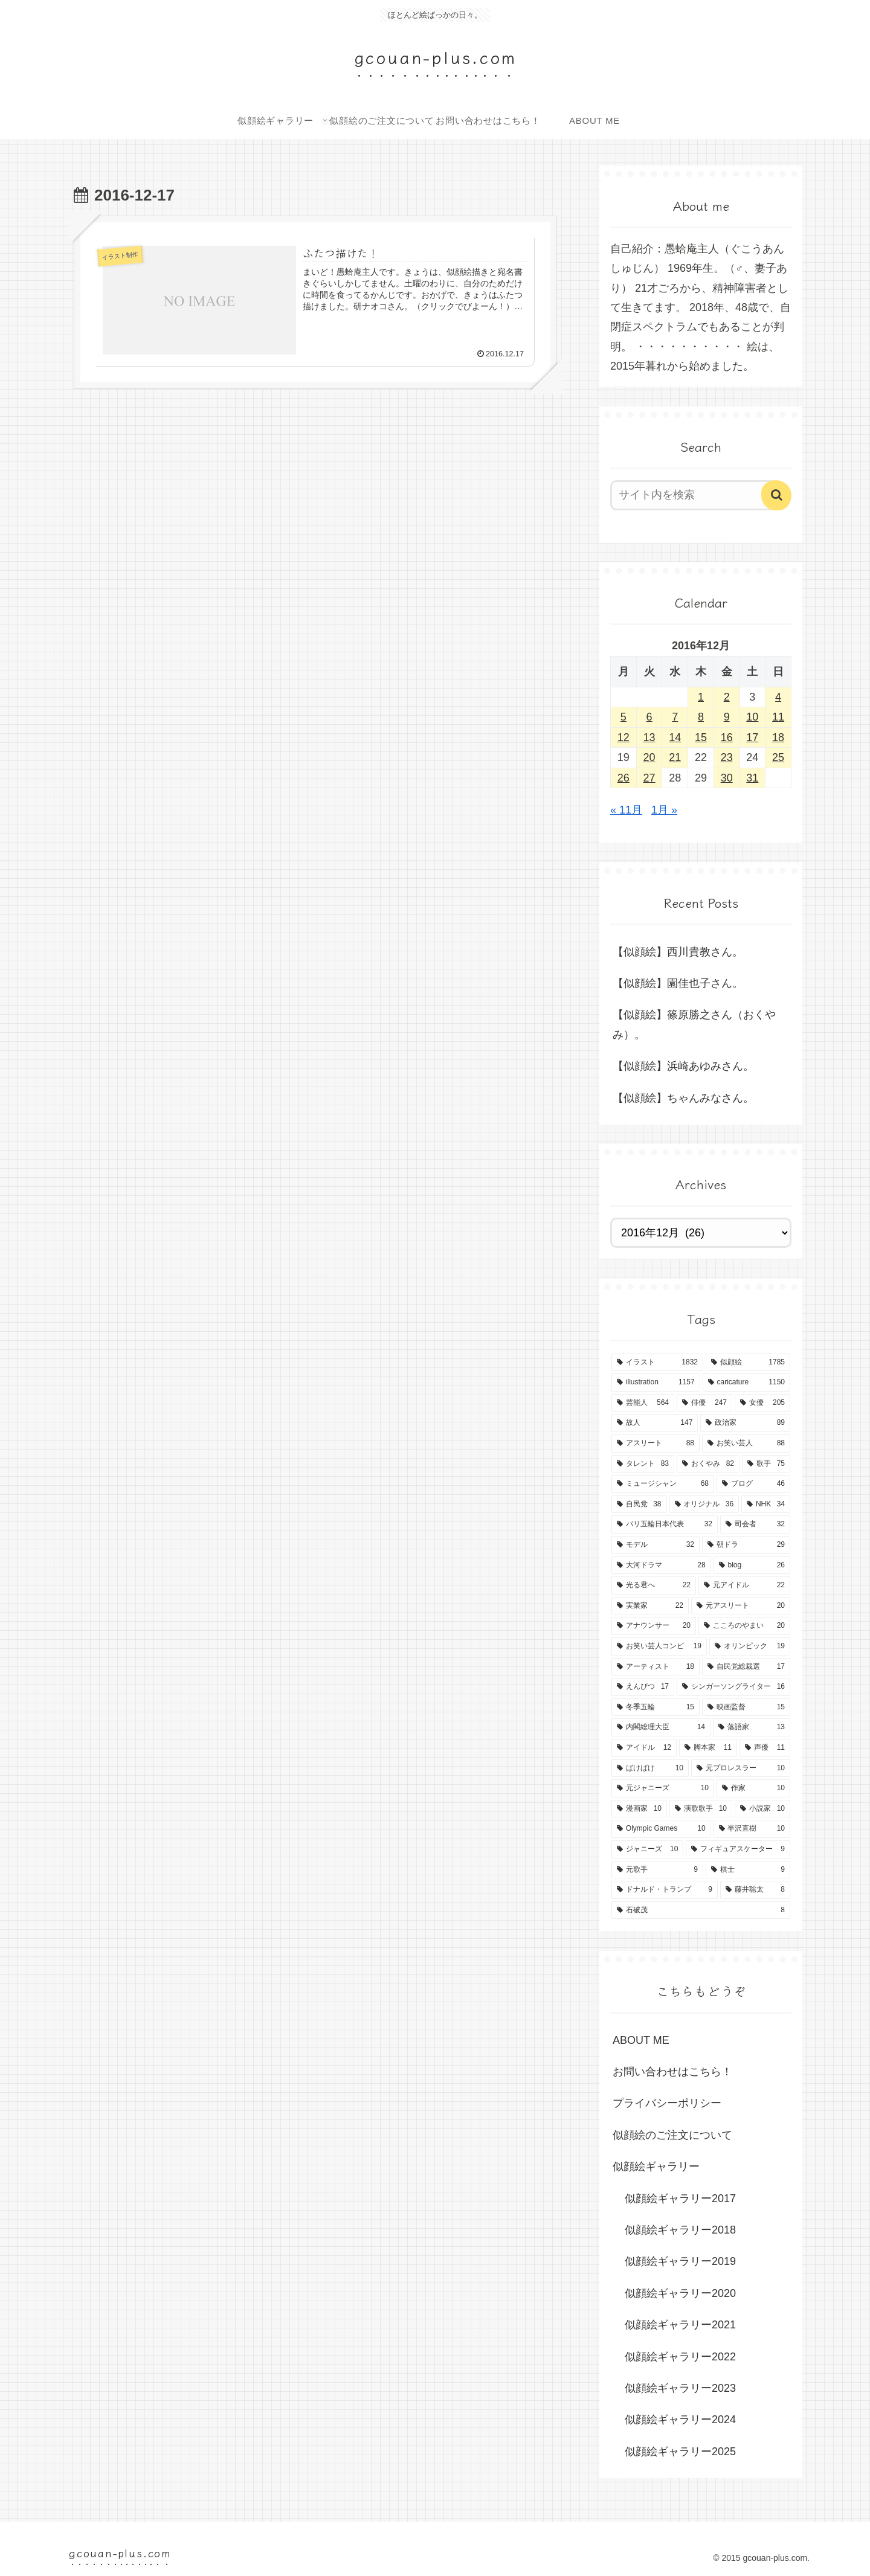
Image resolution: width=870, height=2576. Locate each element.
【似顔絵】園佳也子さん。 (678, 983)
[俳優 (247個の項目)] (704, 1403)
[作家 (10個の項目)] (753, 1788)
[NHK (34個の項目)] (765, 1504)
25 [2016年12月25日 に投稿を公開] (778, 757)
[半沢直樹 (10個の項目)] (752, 1829)
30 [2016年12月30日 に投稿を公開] (727, 778)
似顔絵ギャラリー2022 (680, 2357)
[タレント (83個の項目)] (642, 1464)
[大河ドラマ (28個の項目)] (661, 1565)
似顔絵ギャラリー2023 (680, 2388)
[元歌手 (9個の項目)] (657, 1870)
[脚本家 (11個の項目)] (708, 1748)
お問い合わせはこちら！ (672, 2072)
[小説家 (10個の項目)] (762, 1809)
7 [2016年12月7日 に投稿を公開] (675, 717)
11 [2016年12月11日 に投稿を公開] (778, 717)
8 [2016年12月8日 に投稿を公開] (701, 717)
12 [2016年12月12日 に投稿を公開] (623, 737)
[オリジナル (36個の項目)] (704, 1504)
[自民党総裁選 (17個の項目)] (746, 1667)
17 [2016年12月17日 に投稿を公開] (752, 737)
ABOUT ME (641, 2040)
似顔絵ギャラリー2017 (680, 2198)
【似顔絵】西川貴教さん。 (678, 952)
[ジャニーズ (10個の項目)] (647, 1849)
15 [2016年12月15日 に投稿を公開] (701, 737)
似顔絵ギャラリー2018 (680, 2230)
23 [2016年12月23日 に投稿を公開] (727, 757)
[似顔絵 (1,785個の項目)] (748, 1363)
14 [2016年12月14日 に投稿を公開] (675, 737)
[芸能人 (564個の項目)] (642, 1403)
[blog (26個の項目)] (752, 1565)
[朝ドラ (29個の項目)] (746, 1545)
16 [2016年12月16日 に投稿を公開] (727, 737)
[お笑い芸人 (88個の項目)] (746, 1443)
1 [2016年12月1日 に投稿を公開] (701, 697)
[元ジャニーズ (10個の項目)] (662, 1788)
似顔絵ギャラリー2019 (680, 2261)
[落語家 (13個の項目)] (751, 1727)
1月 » (664, 810)
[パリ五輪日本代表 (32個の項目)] (664, 1524)
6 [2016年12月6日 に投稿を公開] (649, 717)
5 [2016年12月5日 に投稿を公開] (623, 717)
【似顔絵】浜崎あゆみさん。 (683, 1066)
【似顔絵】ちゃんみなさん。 (683, 1098)
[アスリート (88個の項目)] (655, 1443)
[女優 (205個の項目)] (762, 1403)
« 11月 (626, 810)
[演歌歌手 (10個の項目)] (700, 1809)
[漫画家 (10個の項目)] (639, 1809)
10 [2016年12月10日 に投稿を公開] (752, 717)
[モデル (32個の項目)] (655, 1545)
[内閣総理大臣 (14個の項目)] (660, 1727)
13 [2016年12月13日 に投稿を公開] (649, 737)
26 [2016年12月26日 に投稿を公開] (623, 778)
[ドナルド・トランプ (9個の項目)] (664, 1890)
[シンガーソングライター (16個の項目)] (733, 1687)
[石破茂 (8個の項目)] (700, 1910)
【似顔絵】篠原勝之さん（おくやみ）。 (694, 1024)
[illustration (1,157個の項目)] (655, 1382)
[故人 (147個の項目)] (654, 1423)
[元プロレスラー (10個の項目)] (740, 1768)
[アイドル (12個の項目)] (644, 1748)
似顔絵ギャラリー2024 (680, 2420)
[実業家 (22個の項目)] (650, 1606)
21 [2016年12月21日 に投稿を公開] (675, 757)
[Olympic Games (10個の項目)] (661, 1829)
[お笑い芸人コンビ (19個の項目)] (659, 1646)
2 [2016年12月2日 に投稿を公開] (727, 697)
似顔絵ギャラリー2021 (680, 2325)
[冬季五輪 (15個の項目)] (655, 1707)
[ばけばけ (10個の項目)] (650, 1768)
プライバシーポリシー (667, 2103)
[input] (693, 495)
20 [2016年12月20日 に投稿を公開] (649, 757)
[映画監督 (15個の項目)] (746, 1707)
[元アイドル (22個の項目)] (744, 1585)
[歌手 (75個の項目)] (766, 1464)
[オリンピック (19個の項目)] (749, 1646)
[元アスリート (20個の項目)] (740, 1606)
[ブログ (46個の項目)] (753, 1484)
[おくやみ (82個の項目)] (708, 1464)
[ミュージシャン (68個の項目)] (662, 1484)
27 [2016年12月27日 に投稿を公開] (649, 778)
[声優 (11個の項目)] (765, 1748)
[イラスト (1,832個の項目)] (657, 1363)
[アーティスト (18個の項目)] (655, 1667)
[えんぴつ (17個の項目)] (642, 1687)
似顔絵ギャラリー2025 (680, 2452)
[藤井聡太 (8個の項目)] (755, 1890)
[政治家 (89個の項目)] (745, 1423)
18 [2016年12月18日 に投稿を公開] (778, 737)
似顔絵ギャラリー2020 (680, 2293)
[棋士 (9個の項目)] (748, 1870)
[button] (776, 495)
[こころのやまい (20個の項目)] (744, 1626)
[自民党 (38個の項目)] (639, 1504)
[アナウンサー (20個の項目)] (653, 1626)
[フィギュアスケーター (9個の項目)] (738, 1849)
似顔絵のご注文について (672, 2135)
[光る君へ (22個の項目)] (653, 1585)
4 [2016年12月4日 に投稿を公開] (778, 697)
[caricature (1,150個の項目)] (746, 1382)
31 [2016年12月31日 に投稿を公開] (752, 778)
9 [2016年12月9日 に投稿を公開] (727, 717)
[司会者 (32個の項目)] (755, 1524)
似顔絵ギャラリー (656, 2166)
